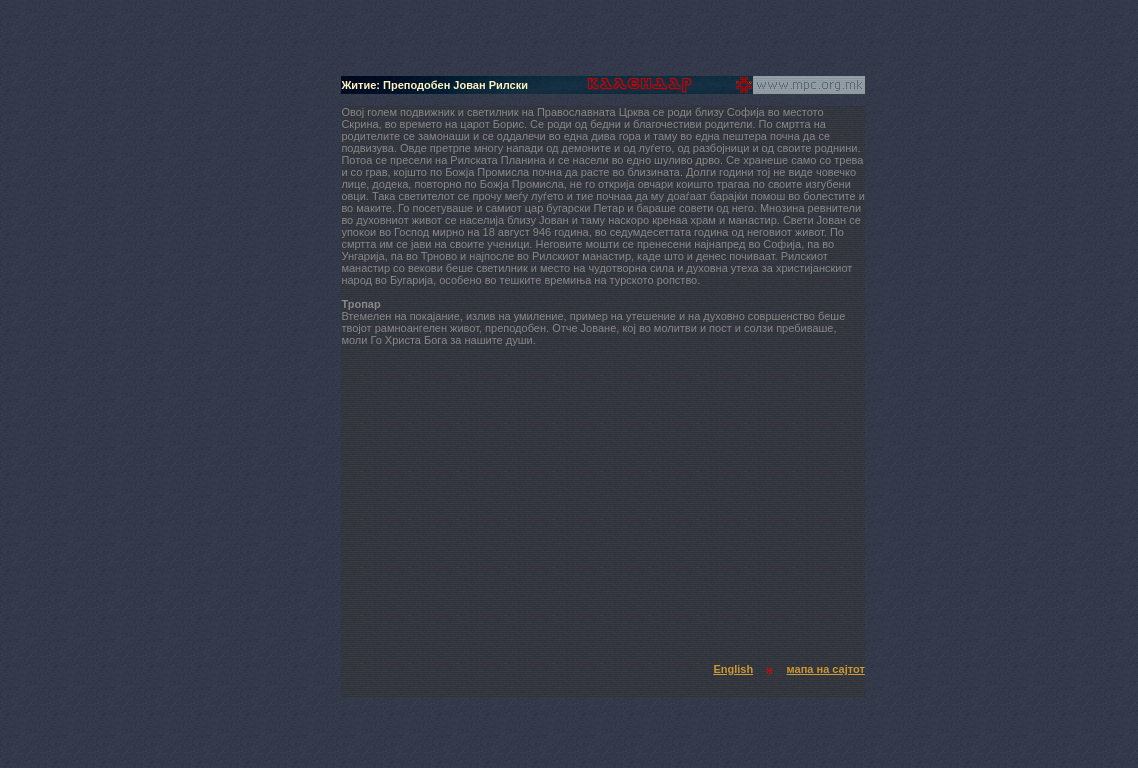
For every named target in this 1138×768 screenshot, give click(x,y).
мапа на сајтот (826, 669)
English (733, 669)
